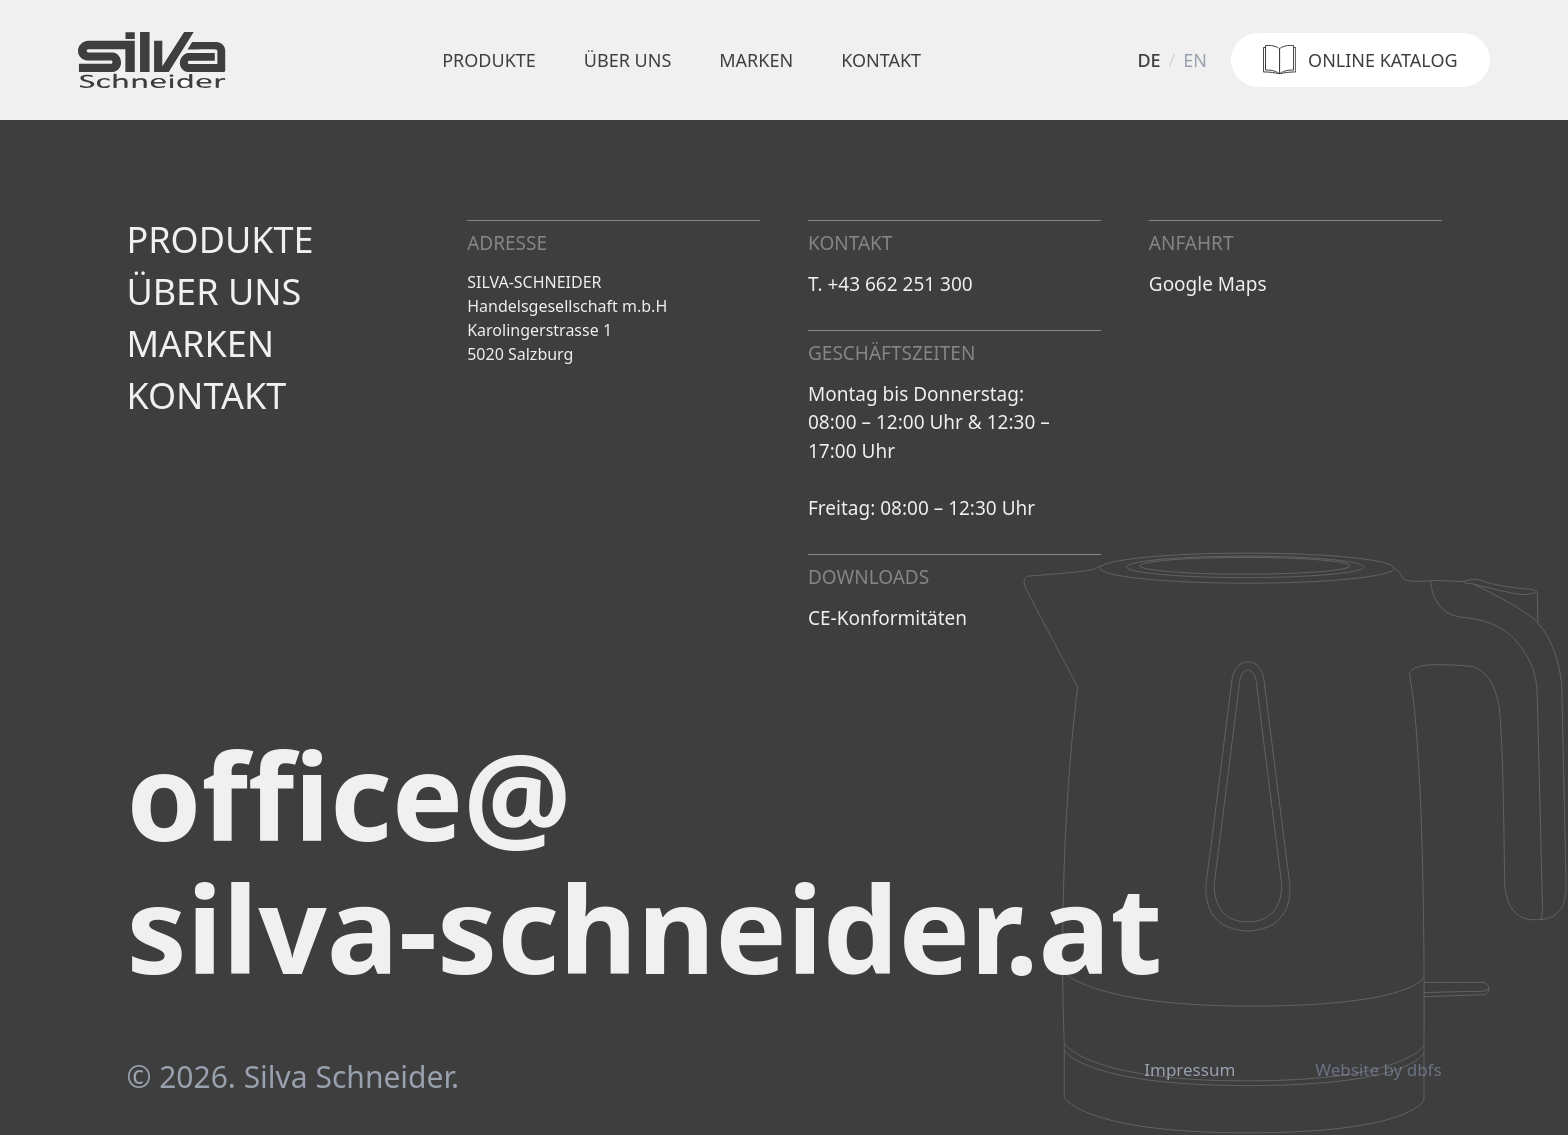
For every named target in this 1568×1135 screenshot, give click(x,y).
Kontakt (881, 60)
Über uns (627, 60)
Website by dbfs (1378, 1070)
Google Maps (1208, 284)
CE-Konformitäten (887, 618)
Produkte (489, 60)
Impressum (1189, 1070)
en (1195, 60)
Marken (756, 60)
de (1148, 60)
